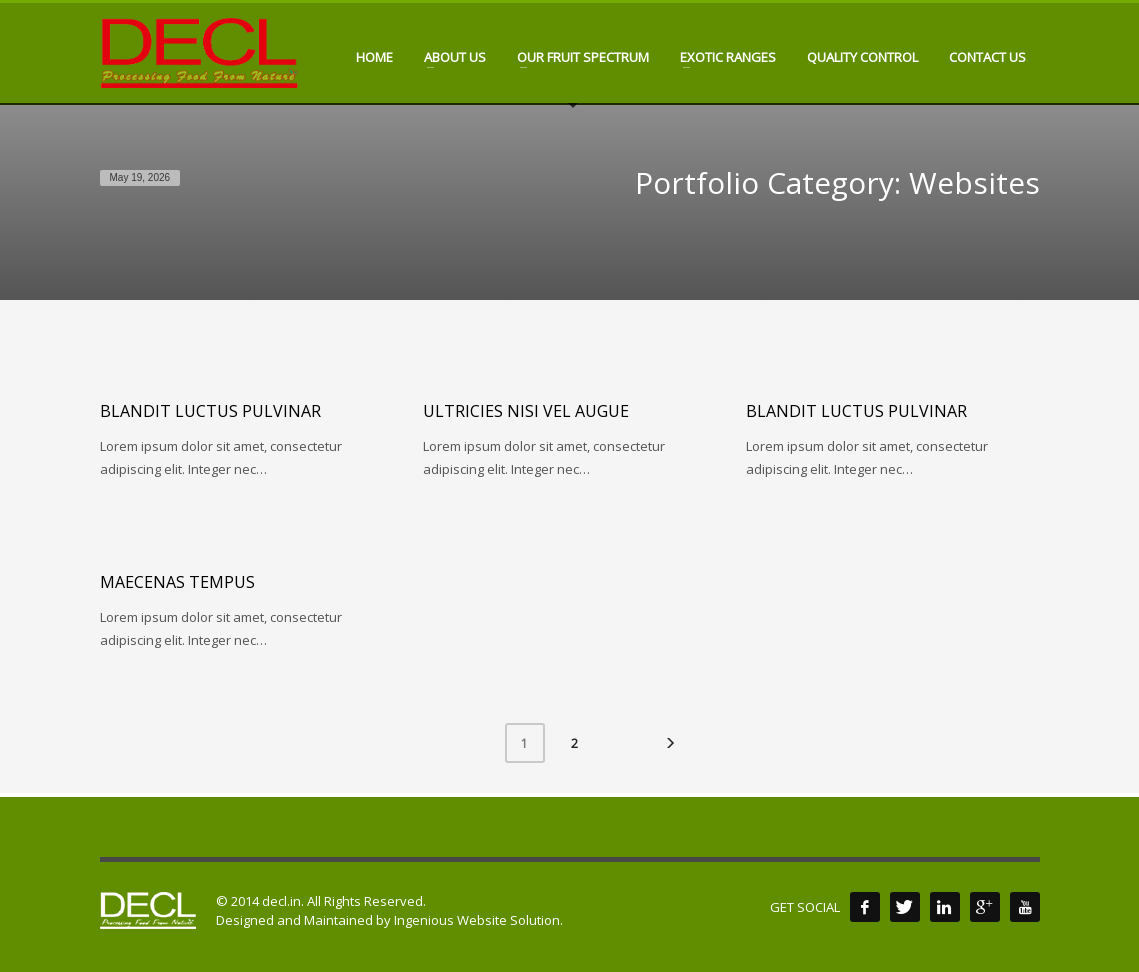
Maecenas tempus (177, 582)
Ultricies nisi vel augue (526, 411)
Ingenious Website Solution (477, 920)
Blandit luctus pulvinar (210, 411)
